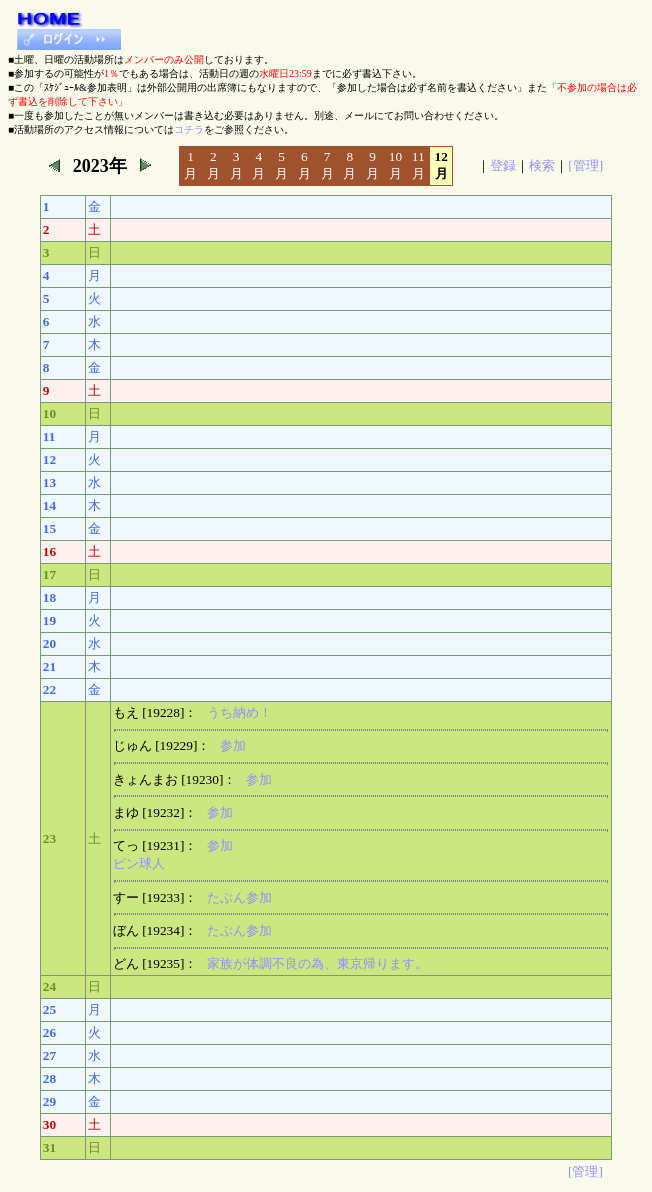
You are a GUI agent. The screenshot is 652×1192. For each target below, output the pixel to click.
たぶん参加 (239, 897)
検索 (542, 165)
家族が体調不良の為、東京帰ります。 (317, 963)
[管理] (585, 165)
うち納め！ (239, 712)
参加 (233, 745)
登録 (503, 165)
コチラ (189, 129)
